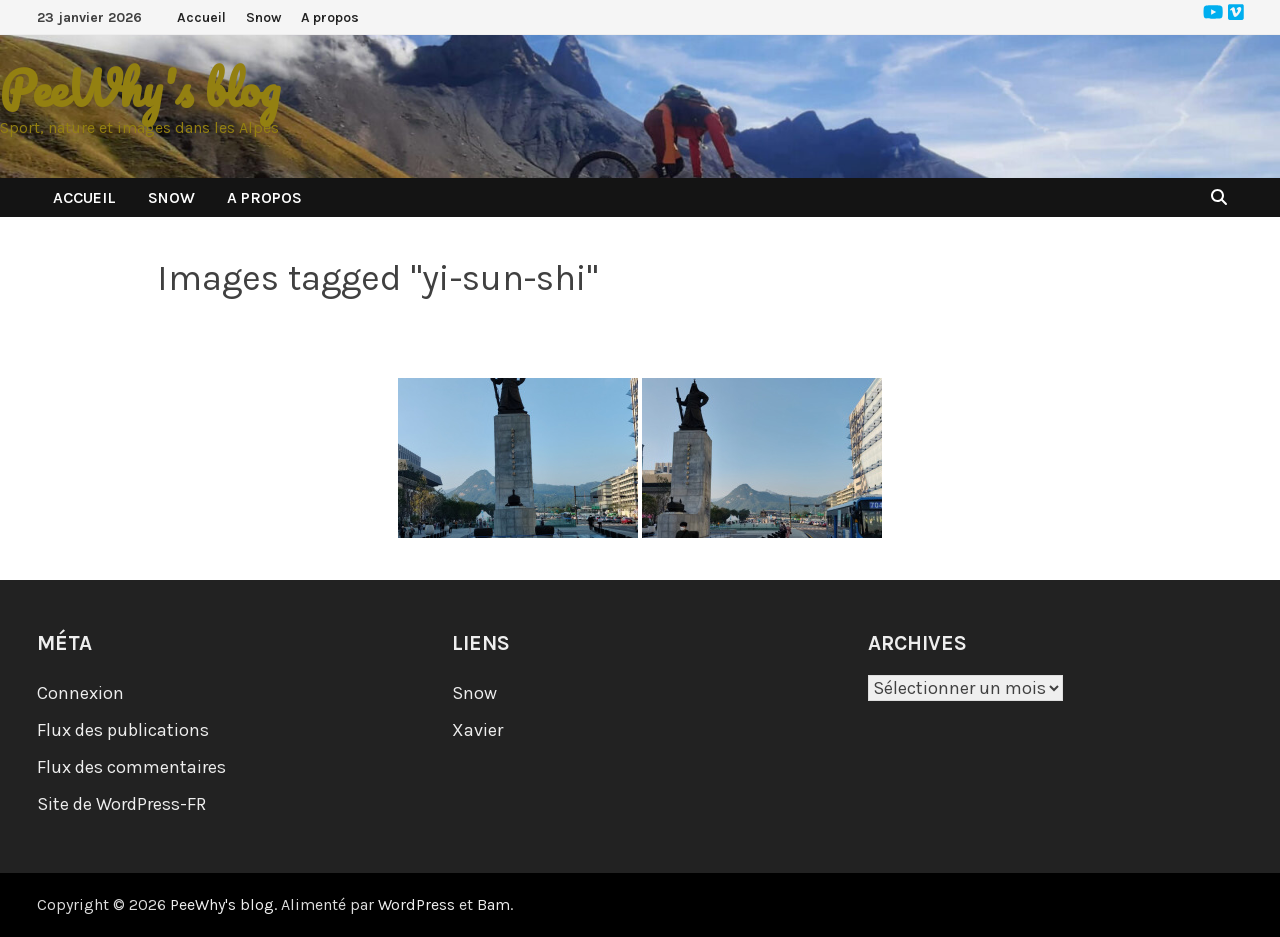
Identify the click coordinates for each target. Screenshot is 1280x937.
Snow (263, 17)
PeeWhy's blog (140, 88)
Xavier (477, 730)
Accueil (201, 17)
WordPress (416, 904)
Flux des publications (123, 730)
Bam (493, 904)
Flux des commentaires (131, 767)
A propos (330, 17)
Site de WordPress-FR (121, 804)
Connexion (80, 693)
